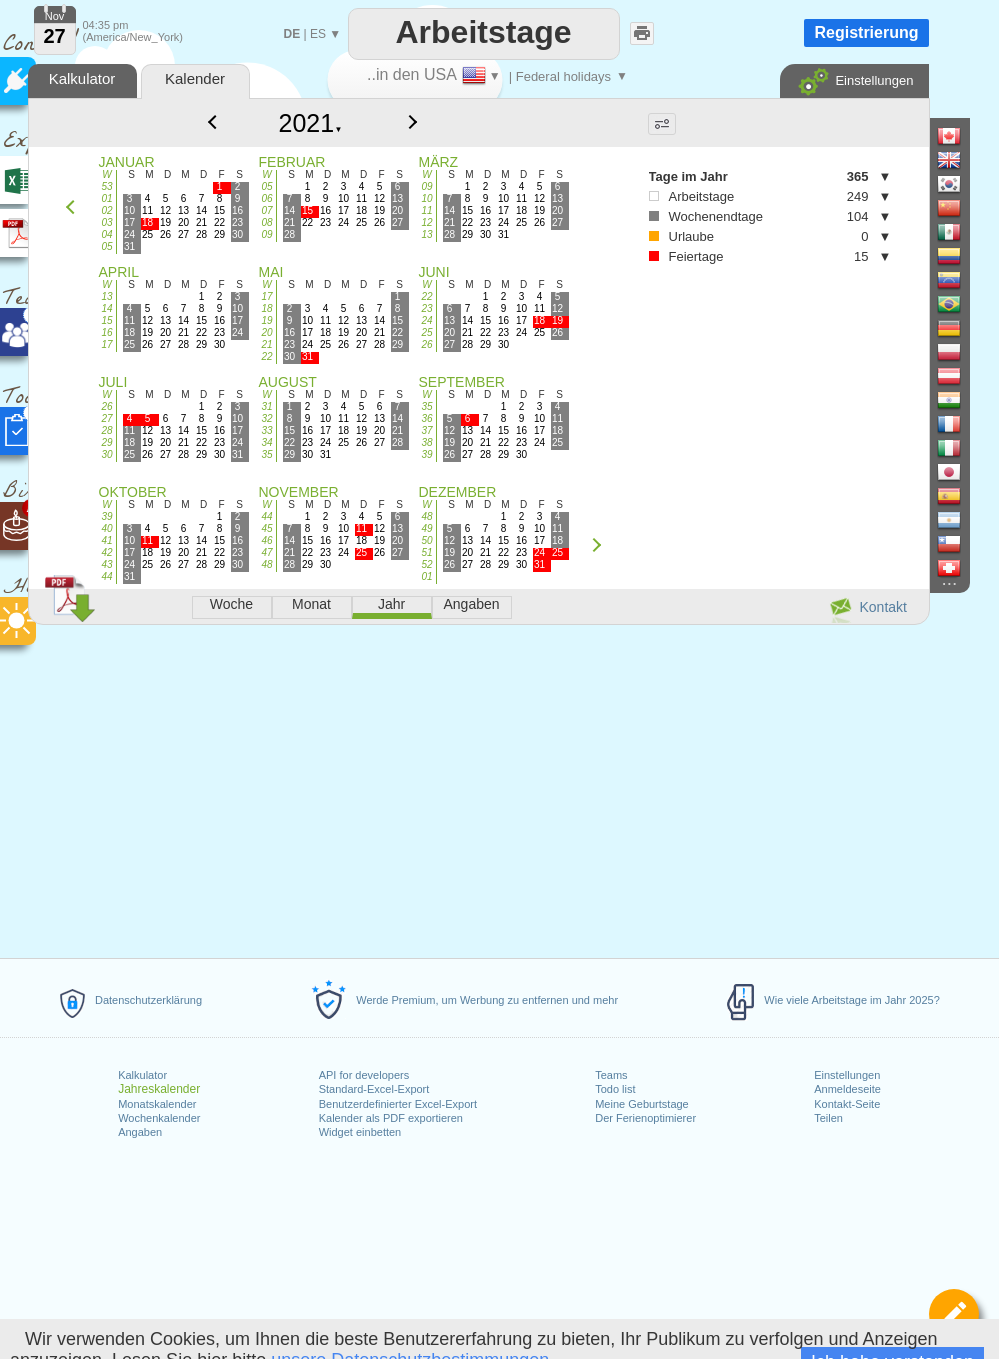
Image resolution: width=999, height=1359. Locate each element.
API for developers (364, 1075)
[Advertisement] (478, 788)
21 (266, 344)
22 (266, 356)
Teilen (828, 1118)
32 (266, 418)
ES (318, 34)
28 (106, 430)
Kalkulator (142, 1075)
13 (426, 234)
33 (266, 430)
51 (426, 552)
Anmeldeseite (847, 1089)
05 (106, 246)
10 (426, 198)
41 (106, 540)
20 (266, 332)
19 (266, 320)
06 (266, 198)
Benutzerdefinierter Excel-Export (398, 1104)
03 (106, 222)
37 (426, 430)
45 (266, 528)
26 (426, 344)
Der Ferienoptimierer (645, 1118)
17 (106, 344)
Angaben (140, 1132)
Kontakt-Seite (847, 1104)
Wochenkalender (159, 1118)
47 (266, 552)
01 (106, 198)
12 (426, 222)
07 (266, 210)
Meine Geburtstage (642, 1104)
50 (426, 540)
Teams (611, 1075)
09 (266, 234)
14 (106, 308)
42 (106, 552)
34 (266, 442)
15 (106, 320)
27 (106, 418)
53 (106, 186)
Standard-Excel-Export (374, 1089)
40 (106, 528)
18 (266, 308)
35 (266, 454)
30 (106, 454)
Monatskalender (157, 1104)
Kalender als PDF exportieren (391, 1118)
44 (106, 576)
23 (426, 308)
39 (426, 454)
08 (266, 222)
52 (426, 564)
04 (106, 234)
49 (426, 528)
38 (426, 442)
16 (106, 332)
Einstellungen (847, 1075)
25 (426, 332)
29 (106, 442)
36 (426, 418)
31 (266, 406)
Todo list (615, 1089)
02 (106, 210)
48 (266, 564)
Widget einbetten (360, 1132)
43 (106, 564)
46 (266, 540)
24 (426, 320)
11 (426, 210)
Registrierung (866, 32)
